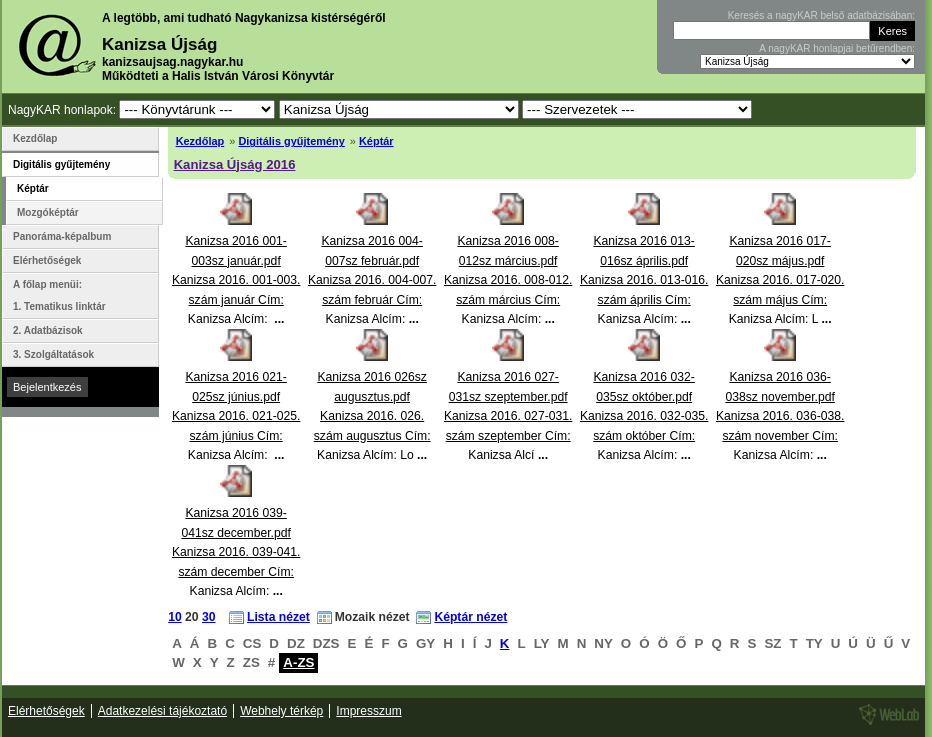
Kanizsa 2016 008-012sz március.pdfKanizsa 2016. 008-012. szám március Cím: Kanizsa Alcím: (508, 280)
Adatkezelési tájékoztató (162, 711)
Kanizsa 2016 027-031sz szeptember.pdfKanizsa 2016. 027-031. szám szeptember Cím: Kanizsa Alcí (508, 416)
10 (175, 617)
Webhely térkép (281, 711)
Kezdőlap (200, 141)
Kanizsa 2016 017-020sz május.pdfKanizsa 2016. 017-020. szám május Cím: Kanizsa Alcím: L (780, 280)
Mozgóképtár (48, 212)
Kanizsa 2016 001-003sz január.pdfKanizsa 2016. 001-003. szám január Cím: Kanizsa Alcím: (236, 280)
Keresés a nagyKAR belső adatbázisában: (821, 15)
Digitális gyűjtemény (291, 141)
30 (209, 617)
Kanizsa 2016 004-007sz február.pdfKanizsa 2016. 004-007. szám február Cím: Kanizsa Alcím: (372, 280)
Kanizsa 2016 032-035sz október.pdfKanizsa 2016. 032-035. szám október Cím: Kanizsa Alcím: (644, 416)
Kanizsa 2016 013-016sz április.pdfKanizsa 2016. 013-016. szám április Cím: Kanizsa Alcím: (644, 280)
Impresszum (368, 711)
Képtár (376, 141)
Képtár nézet (470, 617)
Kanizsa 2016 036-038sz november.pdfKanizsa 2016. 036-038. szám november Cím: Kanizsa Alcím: (780, 416)
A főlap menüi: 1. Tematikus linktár (59, 295)
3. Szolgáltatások (53, 354)
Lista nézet (278, 617)
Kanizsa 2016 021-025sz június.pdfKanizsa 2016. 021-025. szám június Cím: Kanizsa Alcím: (236, 416)
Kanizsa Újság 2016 (235, 164)
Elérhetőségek (47, 260)
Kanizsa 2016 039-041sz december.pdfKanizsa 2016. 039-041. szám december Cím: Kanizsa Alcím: (236, 552)
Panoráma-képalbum (62, 236)
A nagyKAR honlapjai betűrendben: (837, 48)
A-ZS (298, 662)
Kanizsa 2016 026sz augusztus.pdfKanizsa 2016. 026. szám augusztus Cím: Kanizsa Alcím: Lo (372, 416)
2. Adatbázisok (48, 330)
